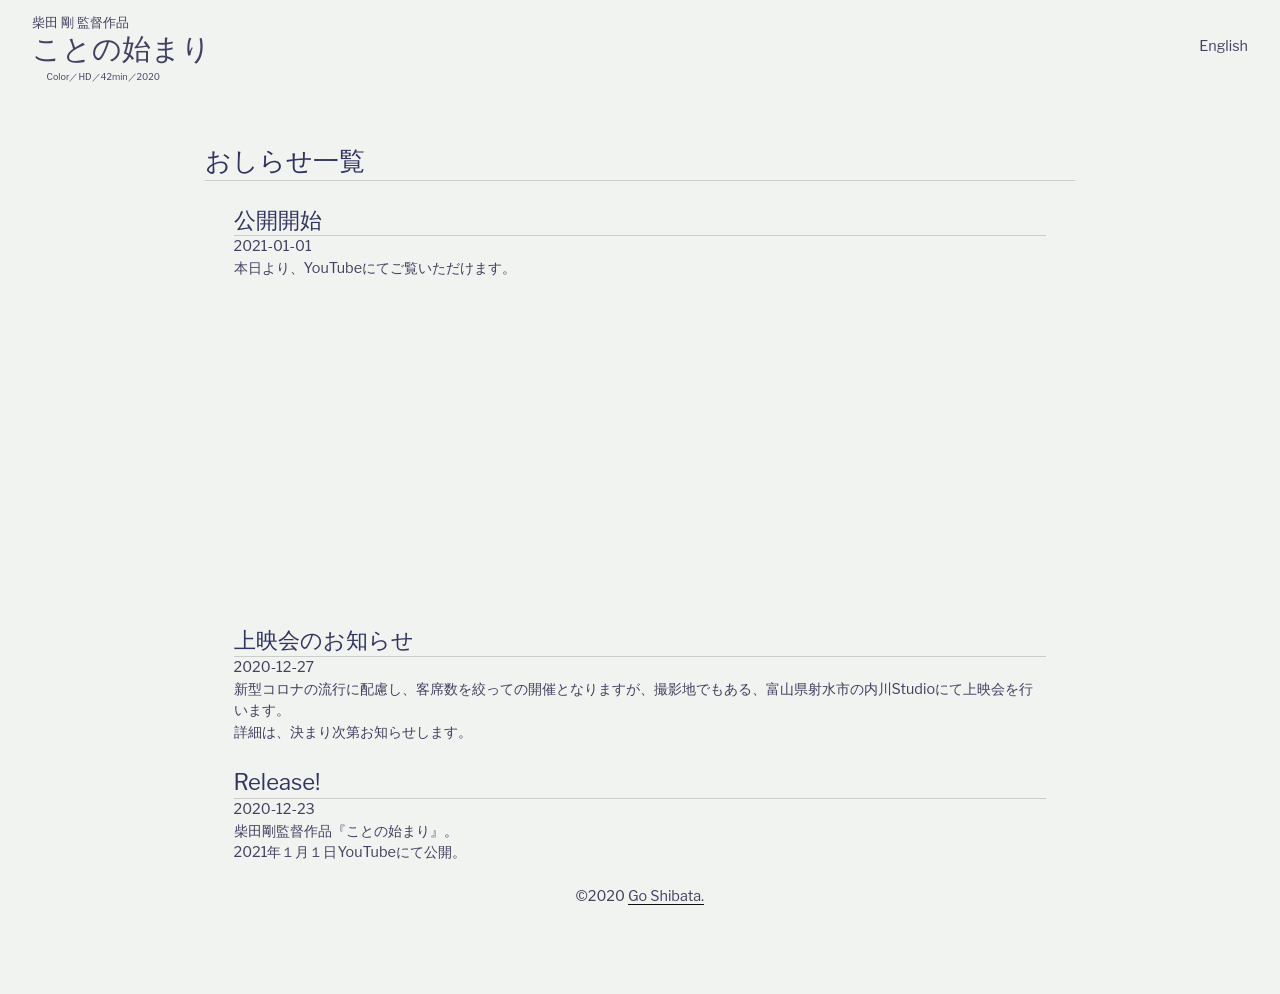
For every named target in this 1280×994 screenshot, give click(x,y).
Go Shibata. (666, 896)
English (1223, 46)
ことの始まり (121, 48)
